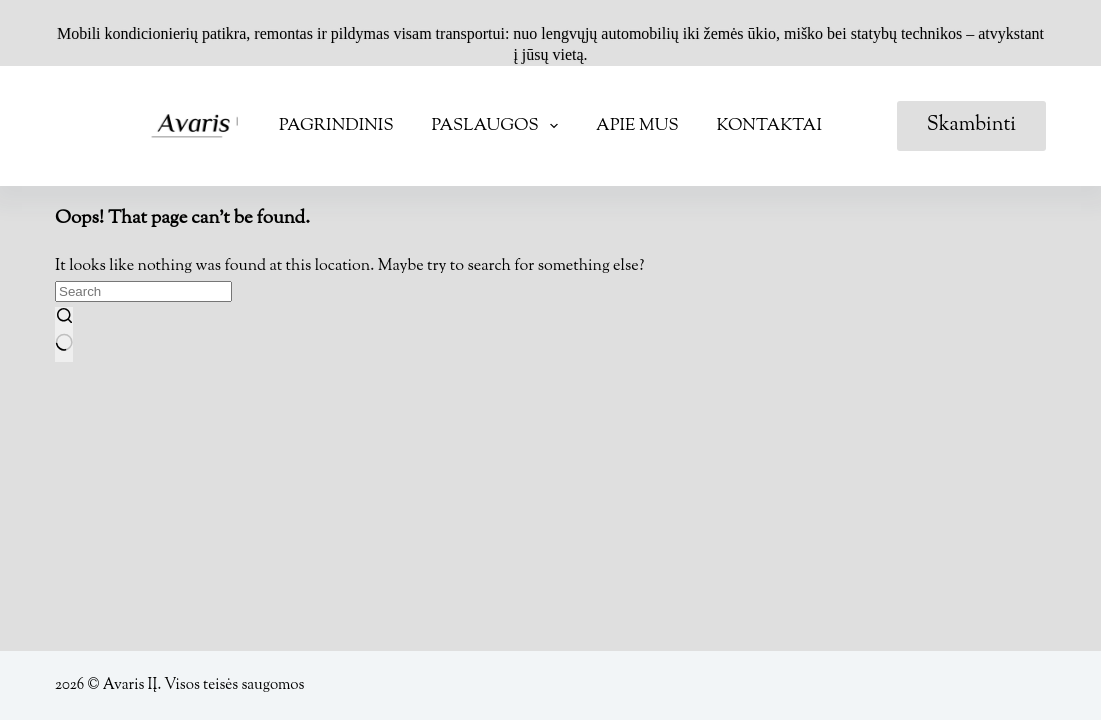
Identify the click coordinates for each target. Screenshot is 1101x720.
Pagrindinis (336, 126)
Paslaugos (499, 126)
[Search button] (64, 334)
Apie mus (637, 126)
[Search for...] (143, 291)
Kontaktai (769, 126)
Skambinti (971, 125)
